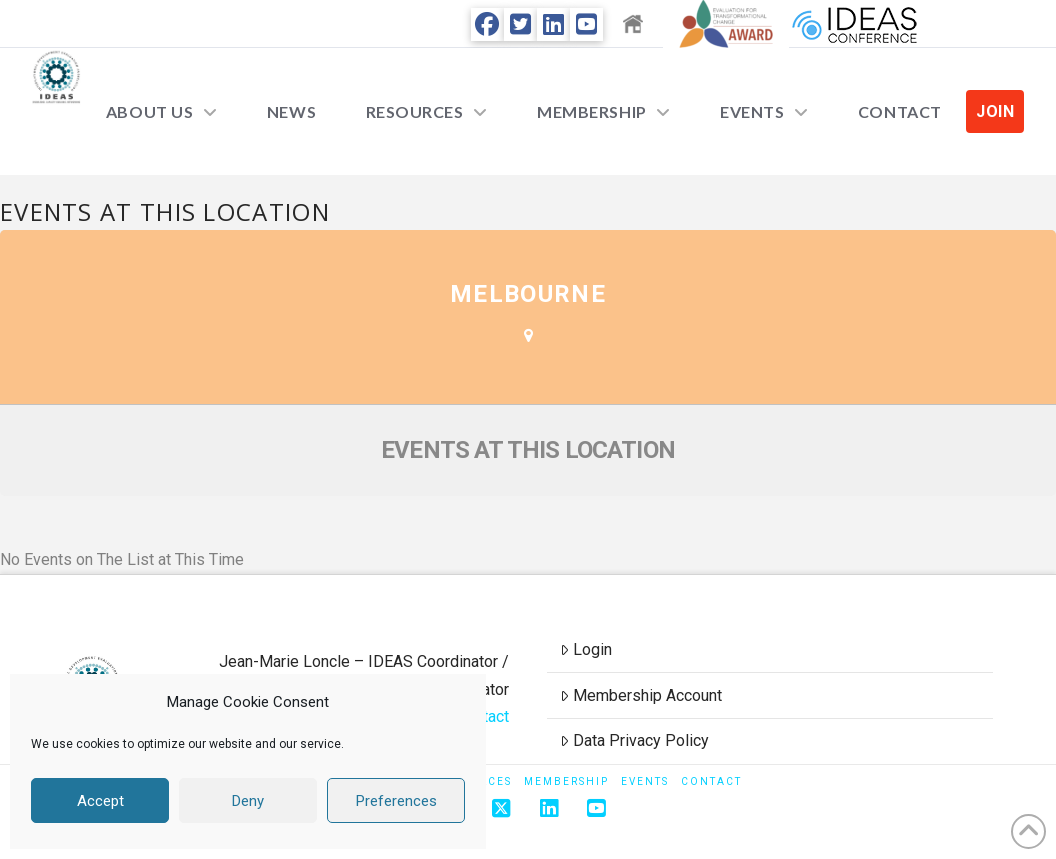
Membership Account (641, 695)
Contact (711, 781)
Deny (248, 801)
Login (586, 649)
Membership (566, 781)
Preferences (396, 801)
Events (645, 781)
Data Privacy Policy (634, 740)
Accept (100, 801)
